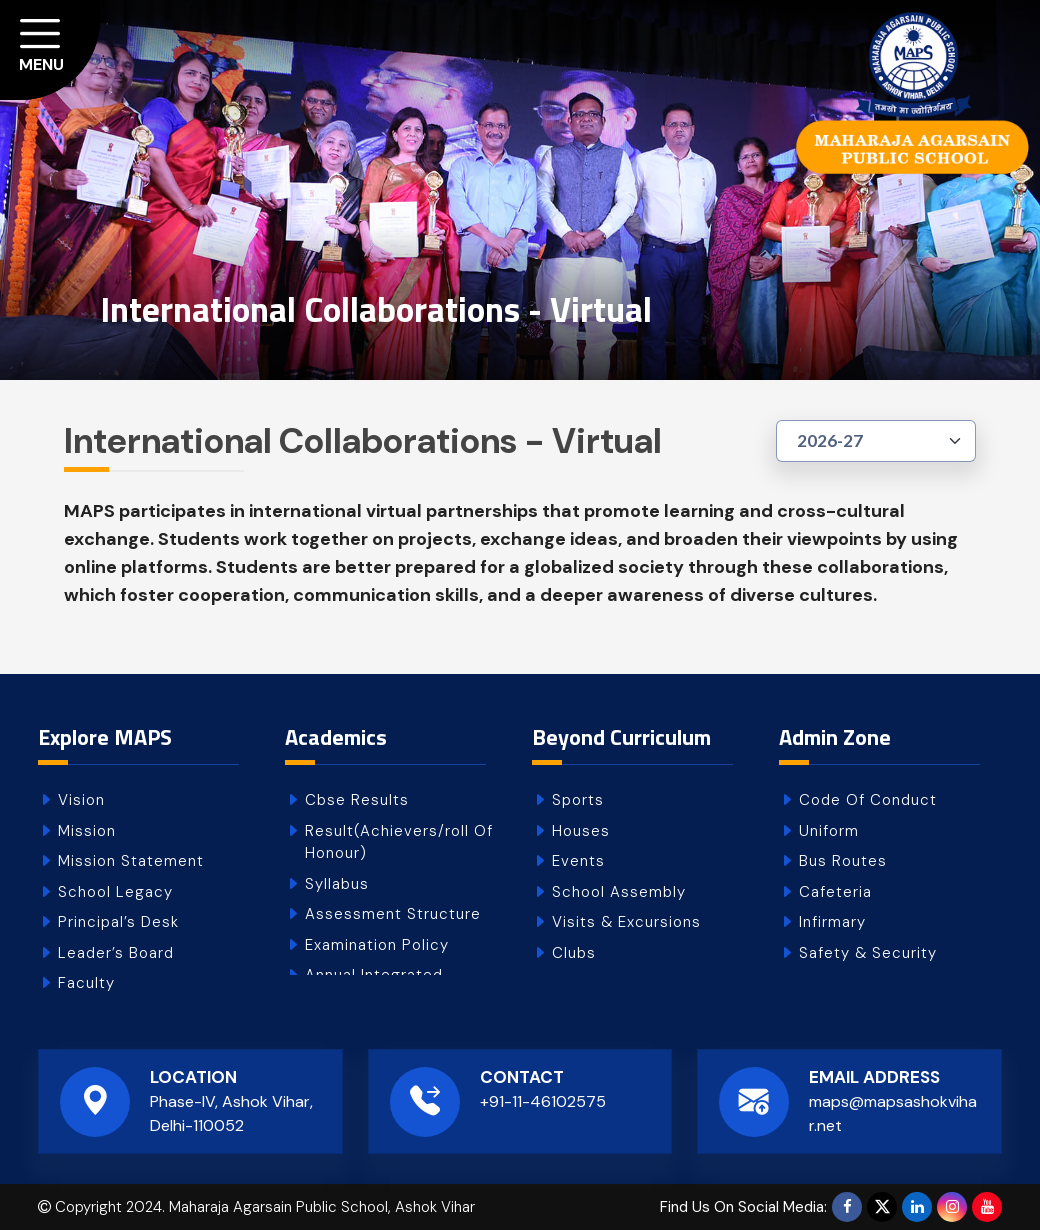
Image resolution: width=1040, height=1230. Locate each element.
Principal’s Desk (118, 922)
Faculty (86, 983)
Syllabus (337, 884)
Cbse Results (357, 800)
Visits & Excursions (626, 922)
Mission (87, 831)
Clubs (574, 953)
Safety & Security (868, 953)
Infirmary (832, 922)
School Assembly (619, 892)
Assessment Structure (393, 914)
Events (578, 861)
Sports (578, 800)
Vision (81, 800)
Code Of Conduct (868, 800)
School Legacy (115, 892)
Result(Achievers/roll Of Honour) (399, 842)
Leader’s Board (116, 953)
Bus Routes (843, 861)
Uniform (829, 831)
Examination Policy (377, 945)
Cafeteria (835, 892)
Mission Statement (131, 861)
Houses (581, 831)
